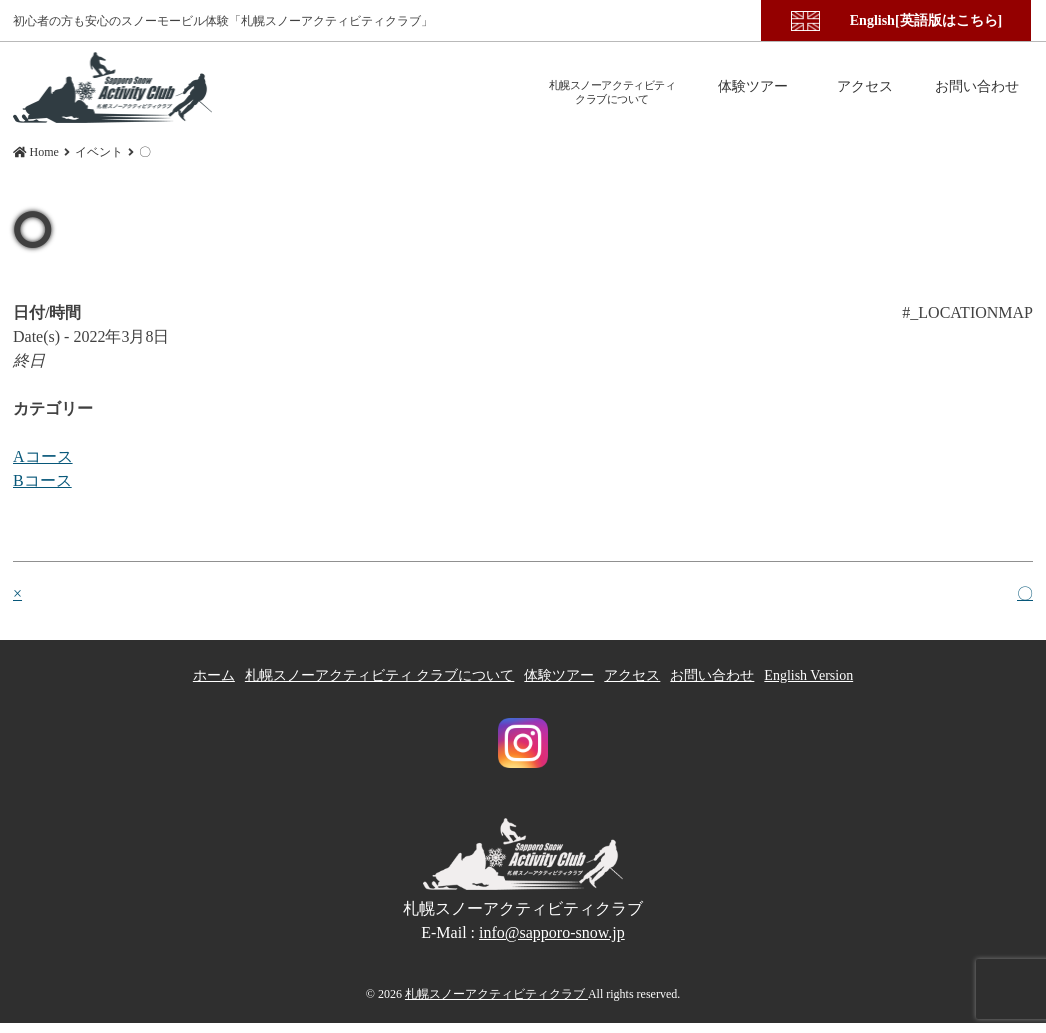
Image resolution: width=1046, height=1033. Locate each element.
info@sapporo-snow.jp (552, 931)
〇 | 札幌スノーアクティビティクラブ (112, 87)
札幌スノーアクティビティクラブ (496, 993)
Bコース (42, 480)
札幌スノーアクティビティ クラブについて (380, 675)
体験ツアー (559, 675)
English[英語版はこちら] (926, 20)
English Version (808, 675)
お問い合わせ (712, 675)
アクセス (632, 675)
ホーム (214, 675)
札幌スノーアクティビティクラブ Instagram (523, 743)
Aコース (43, 456)
